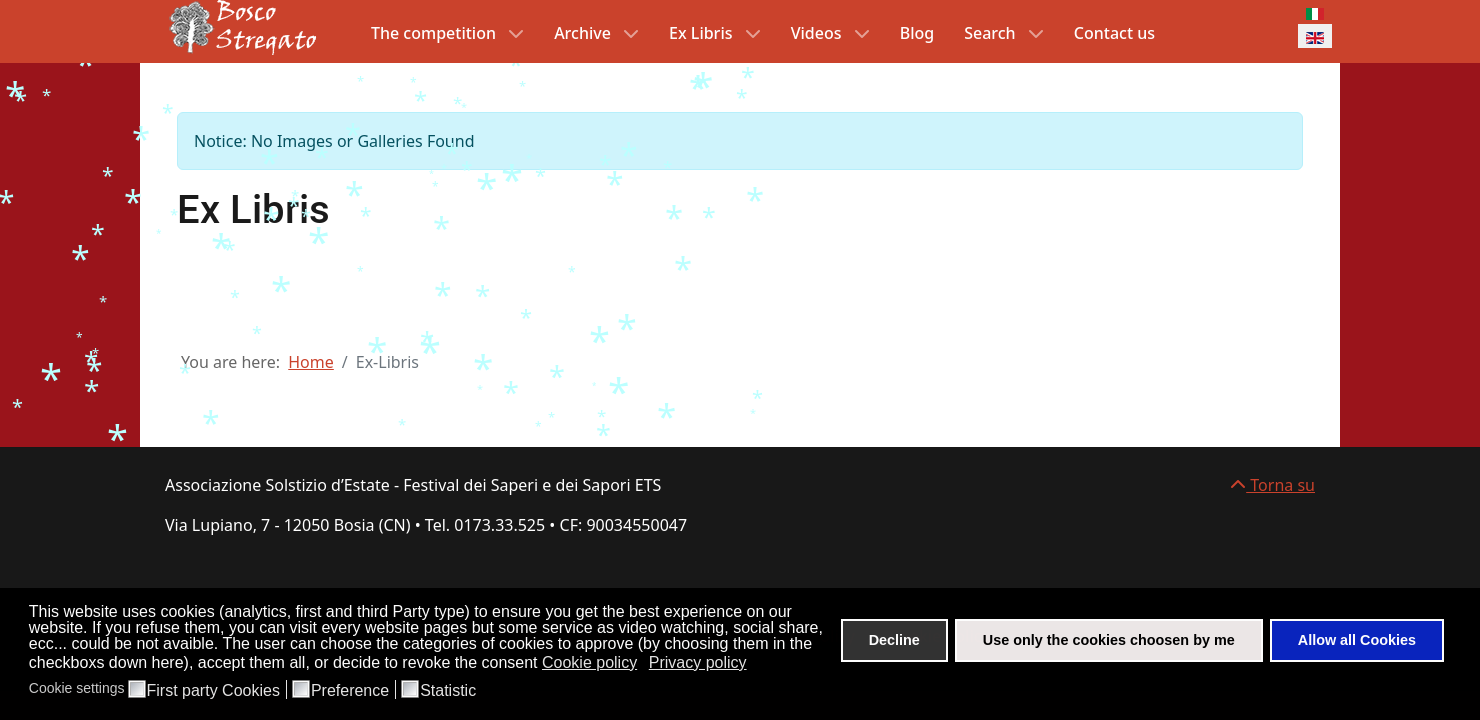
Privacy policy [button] (698, 662)
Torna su (1272, 485)
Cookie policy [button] (589, 662)
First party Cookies (213, 691)
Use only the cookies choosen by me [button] (1109, 640)
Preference (350, 691)
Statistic (448, 691)
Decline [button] (894, 640)
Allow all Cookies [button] (1357, 640)
